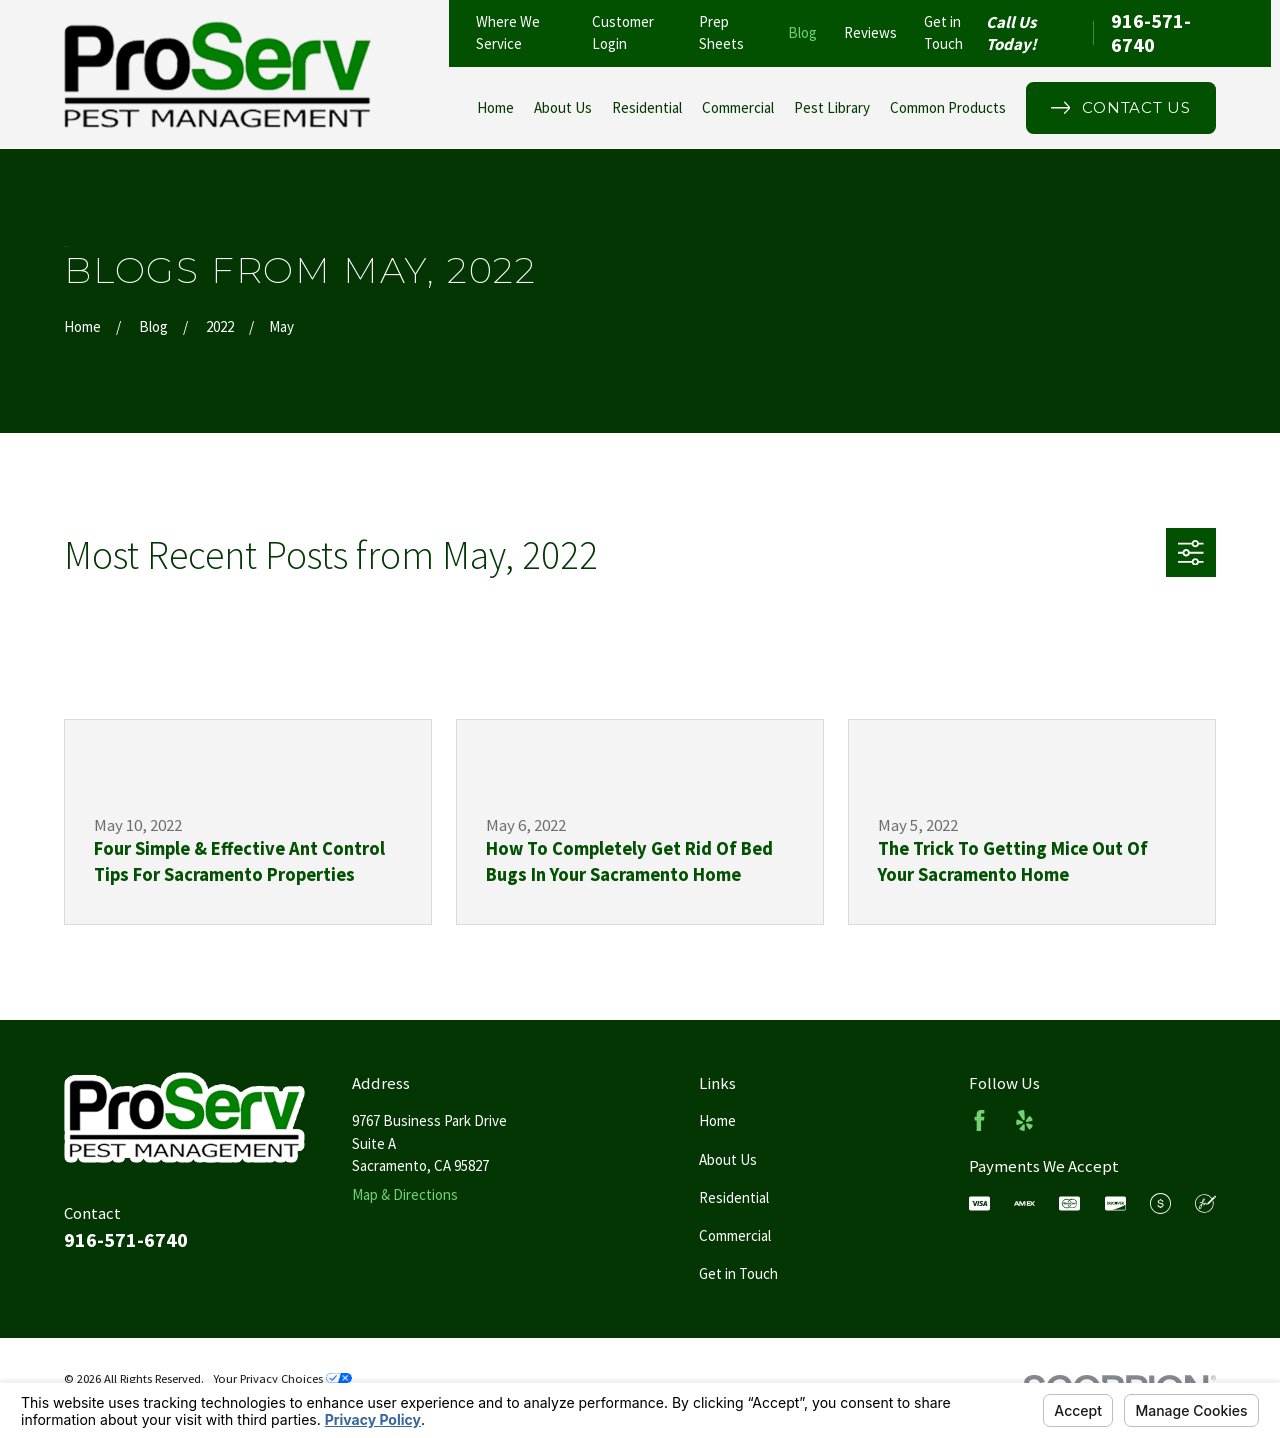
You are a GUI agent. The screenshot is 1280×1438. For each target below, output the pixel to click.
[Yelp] (1024, 1120)
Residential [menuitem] (647, 107)
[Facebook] (979, 1120)
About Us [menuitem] (563, 107)
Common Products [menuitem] (948, 107)
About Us (728, 1159)
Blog (802, 32)
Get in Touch (738, 1273)
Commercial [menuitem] (738, 107)
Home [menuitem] (495, 107)
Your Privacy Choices (282, 1378)
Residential (734, 1197)
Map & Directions (405, 1194)
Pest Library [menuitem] (832, 107)
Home (717, 1120)
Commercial (735, 1235)
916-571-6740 (1151, 33)
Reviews (870, 32)
